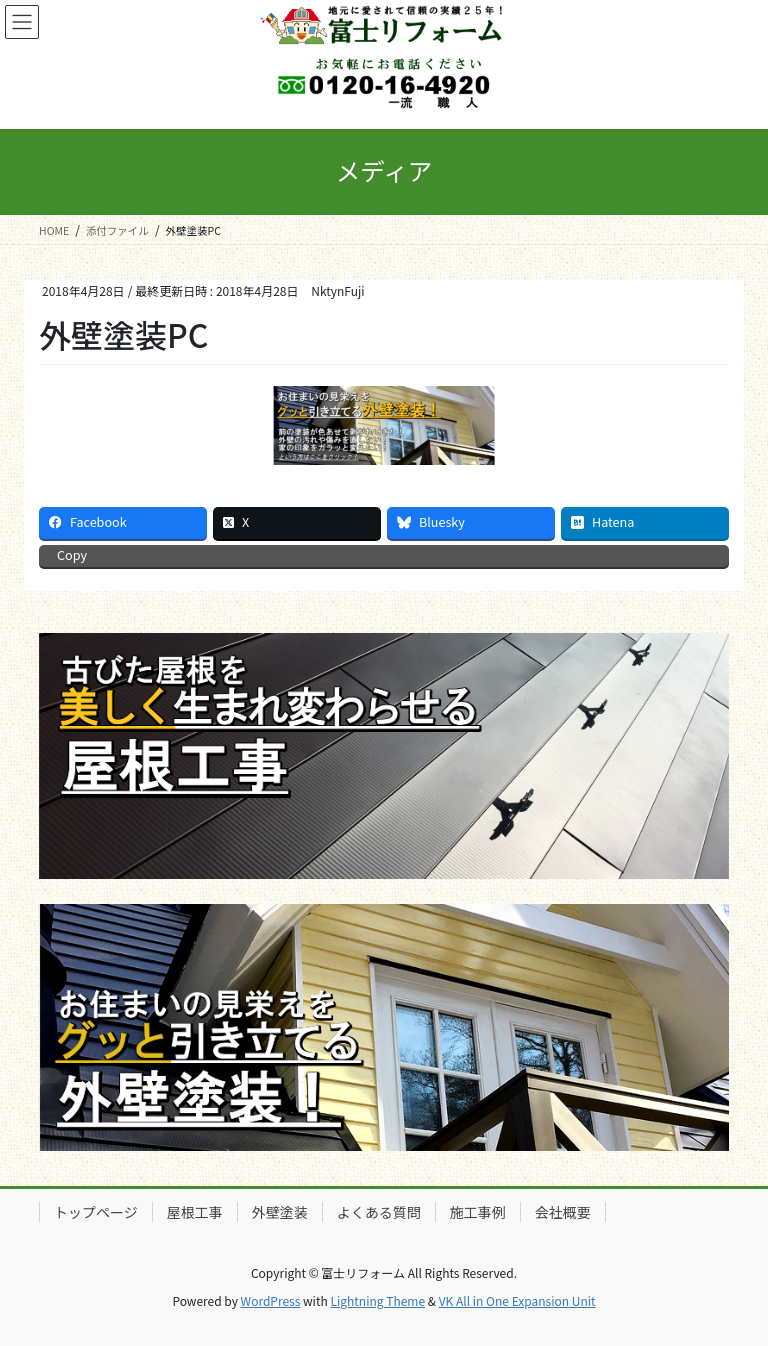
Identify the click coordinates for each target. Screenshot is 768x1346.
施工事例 (478, 1212)
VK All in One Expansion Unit (517, 1300)
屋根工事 (195, 1212)
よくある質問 (379, 1212)
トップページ (96, 1212)
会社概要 (563, 1212)
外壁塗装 (280, 1212)
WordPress (271, 1300)
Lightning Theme (377, 1300)
